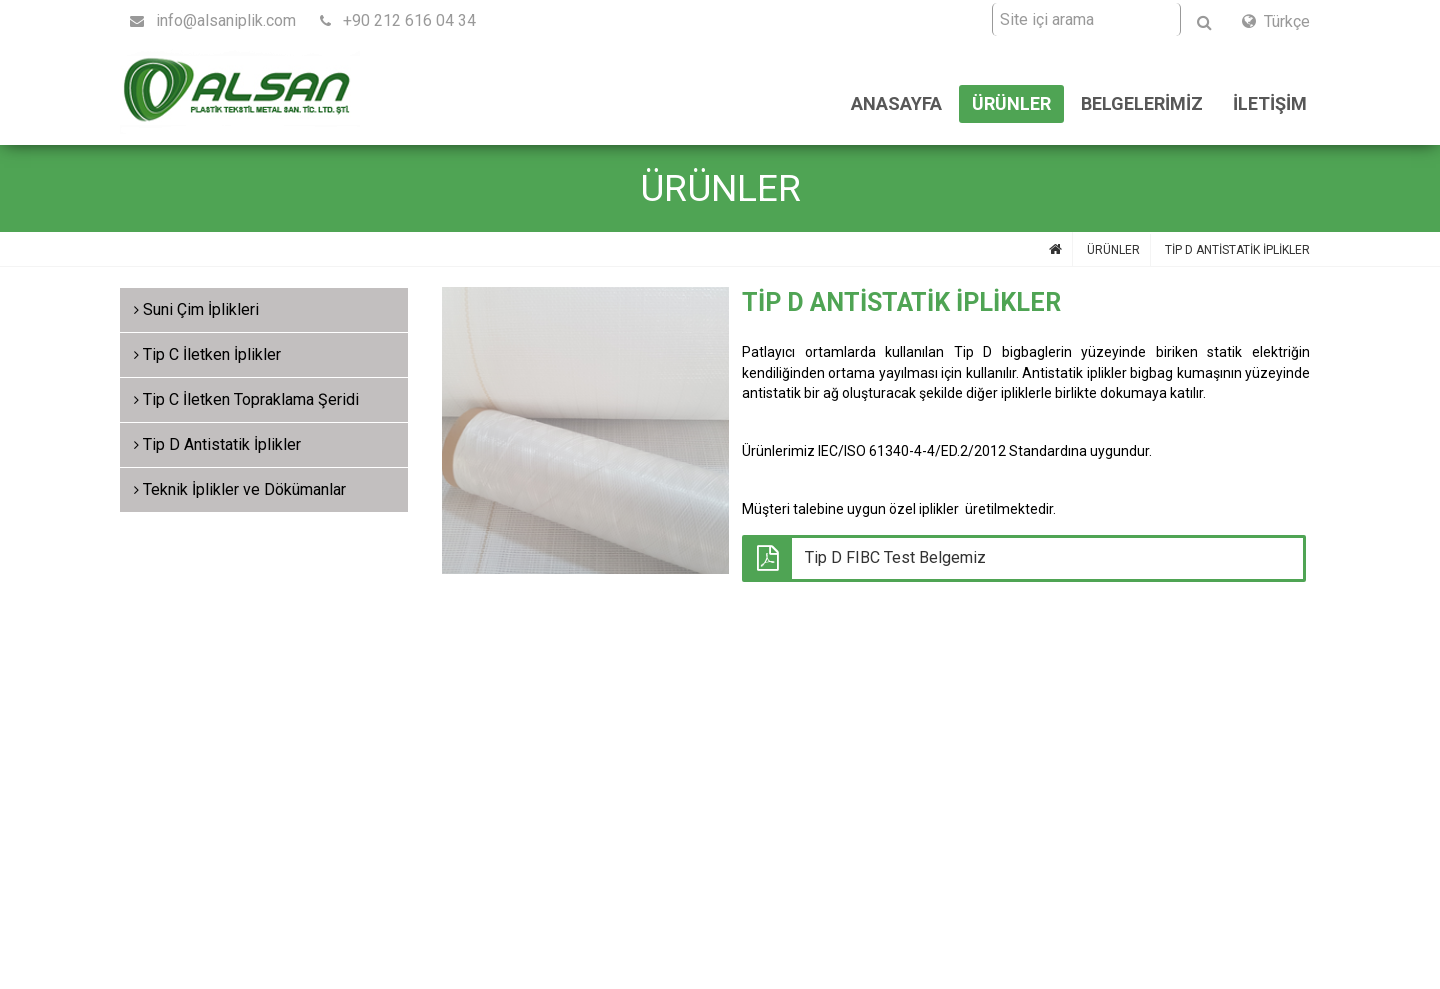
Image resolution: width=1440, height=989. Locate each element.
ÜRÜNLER (1011, 103)
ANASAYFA (896, 103)
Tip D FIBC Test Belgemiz (895, 557)
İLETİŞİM (1270, 103)
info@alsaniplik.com (213, 20)
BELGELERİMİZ (1142, 103)
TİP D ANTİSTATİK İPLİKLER (1237, 250)
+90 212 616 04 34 (398, 20)
